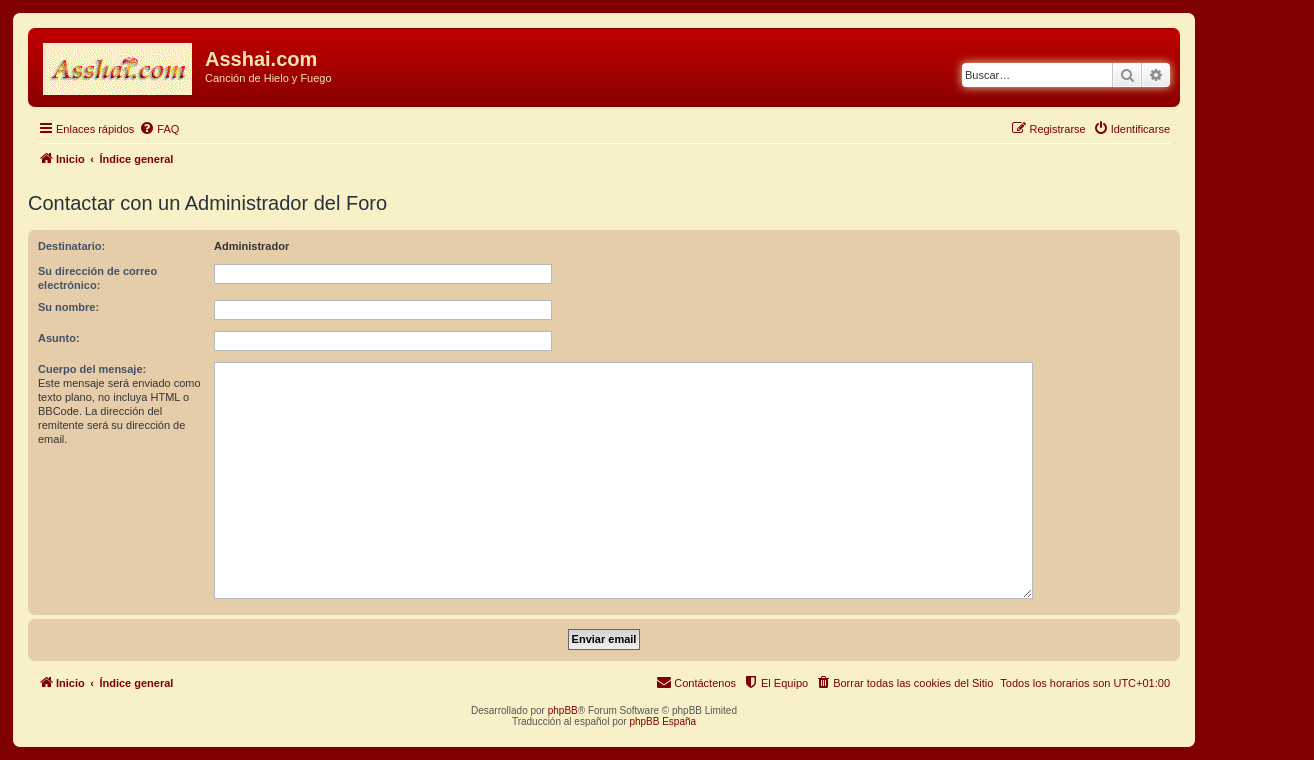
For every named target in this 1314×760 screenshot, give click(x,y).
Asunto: (59, 338)
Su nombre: (68, 307)
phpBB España (662, 721)
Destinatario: (71, 246)
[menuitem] (159, 129)
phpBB (563, 710)
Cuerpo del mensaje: (92, 369)
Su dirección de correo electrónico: (97, 278)
